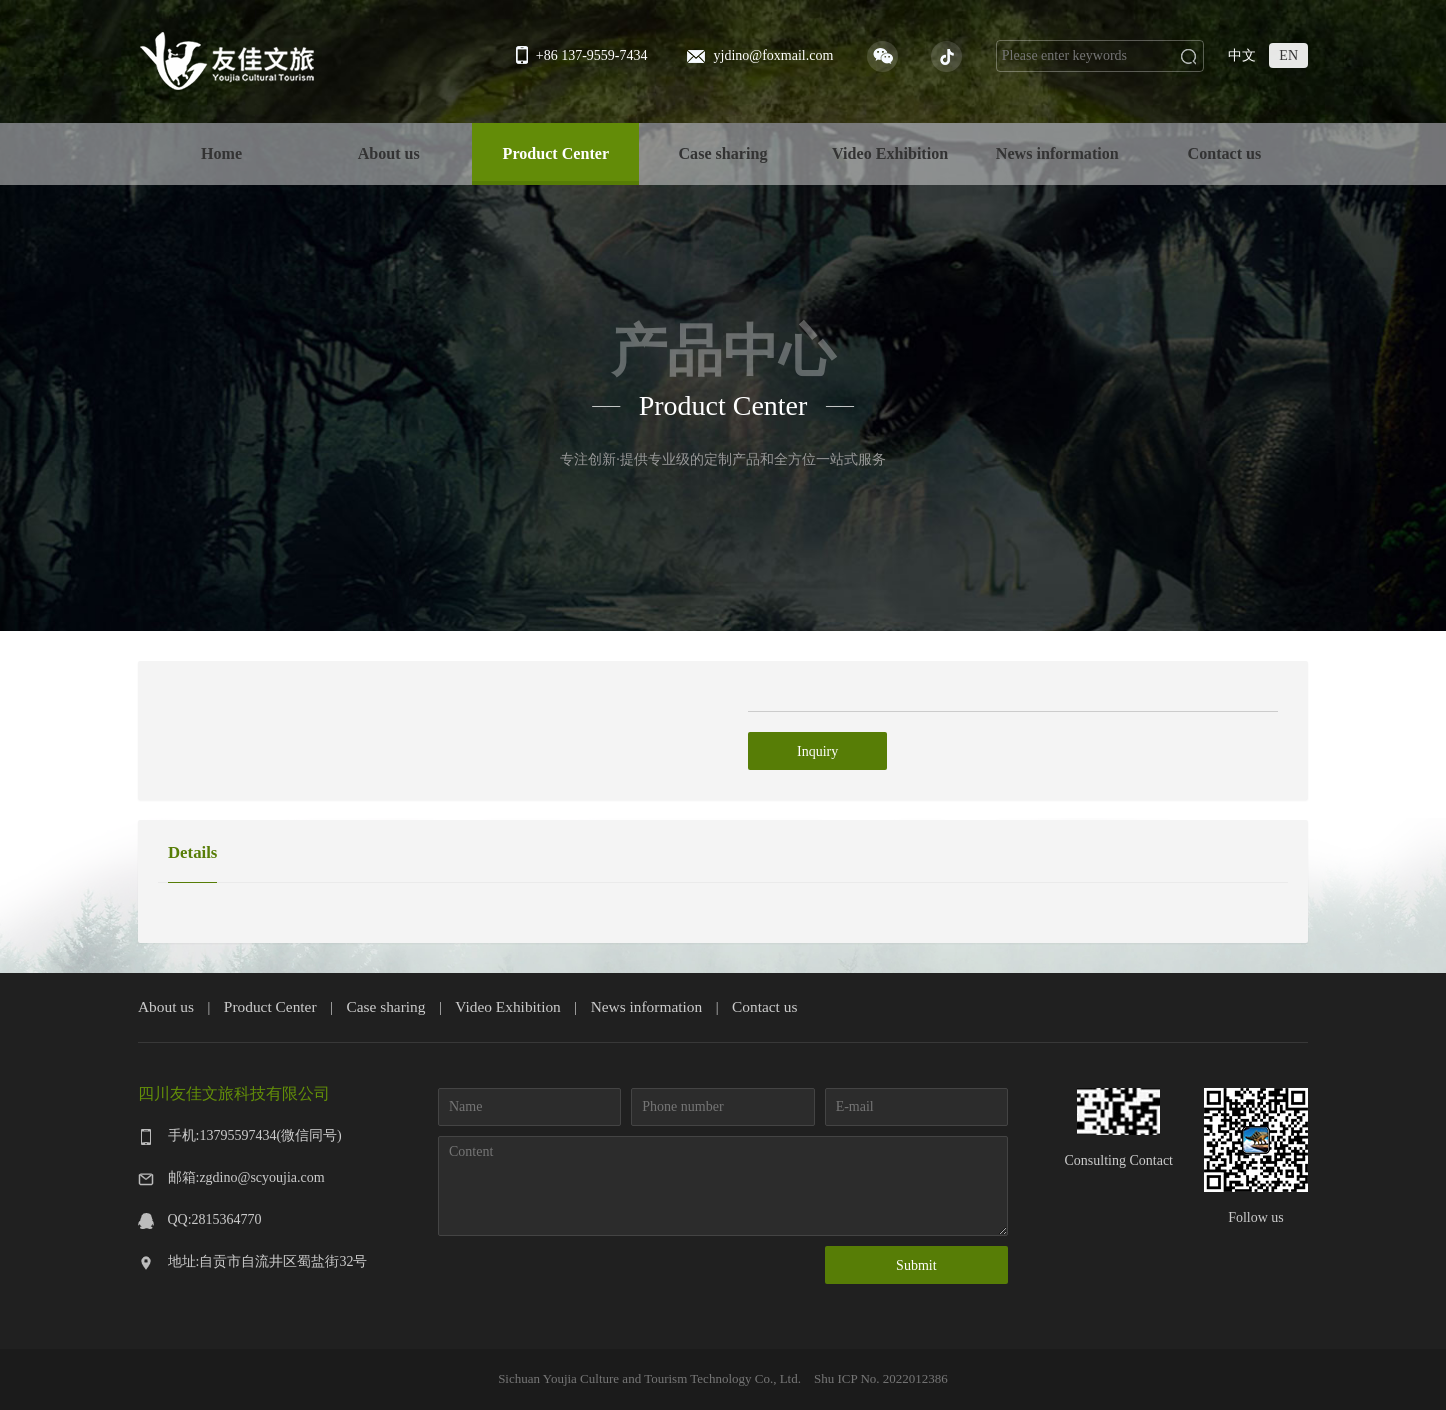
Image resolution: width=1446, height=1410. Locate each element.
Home (221, 153)
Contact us (1225, 153)
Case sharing (723, 153)
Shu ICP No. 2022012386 (879, 1378)
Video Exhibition (890, 153)
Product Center (556, 153)
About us (389, 153)
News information (1057, 153)
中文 (1242, 55)
